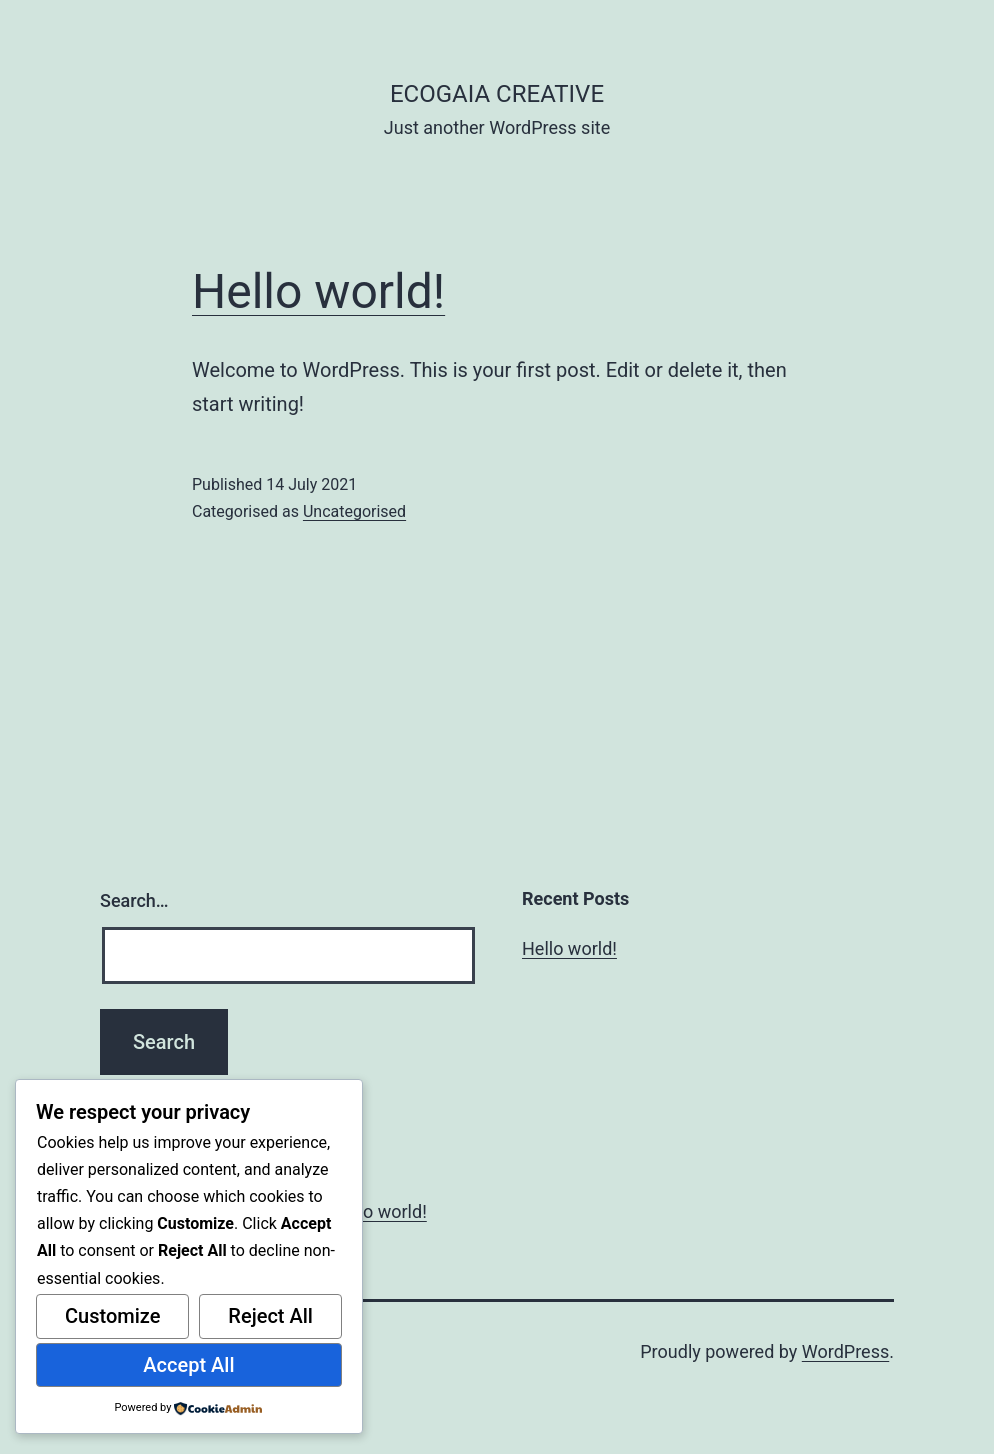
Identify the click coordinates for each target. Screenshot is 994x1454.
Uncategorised (354, 511)
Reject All (270, 1316)
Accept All (188, 1365)
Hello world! (318, 291)
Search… (134, 900)
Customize (112, 1316)
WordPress (845, 1351)
